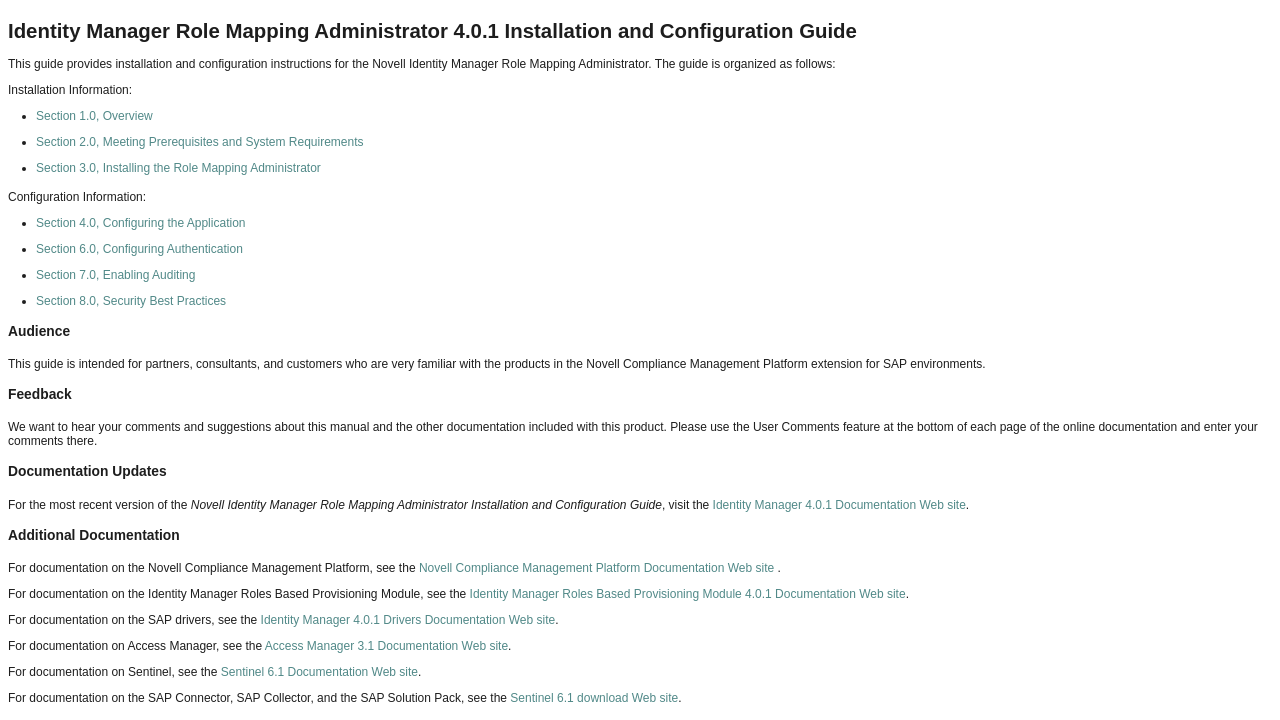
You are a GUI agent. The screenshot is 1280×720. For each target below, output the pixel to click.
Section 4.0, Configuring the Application (140, 223)
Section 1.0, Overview (94, 116)
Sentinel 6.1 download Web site (594, 698)
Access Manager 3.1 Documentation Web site (386, 646)
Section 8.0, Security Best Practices (131, 301)
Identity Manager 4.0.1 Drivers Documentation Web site (408, 620)
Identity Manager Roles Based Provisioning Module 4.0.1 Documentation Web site (688, 594)
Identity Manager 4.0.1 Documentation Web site (839, 505)
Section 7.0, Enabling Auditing (115, 275)
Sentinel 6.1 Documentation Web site (319, 672)
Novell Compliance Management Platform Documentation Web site (598, 568)
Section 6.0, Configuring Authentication (139, 249)
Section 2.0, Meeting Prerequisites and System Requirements (200, 142)
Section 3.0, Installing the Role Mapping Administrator (178, 168)
